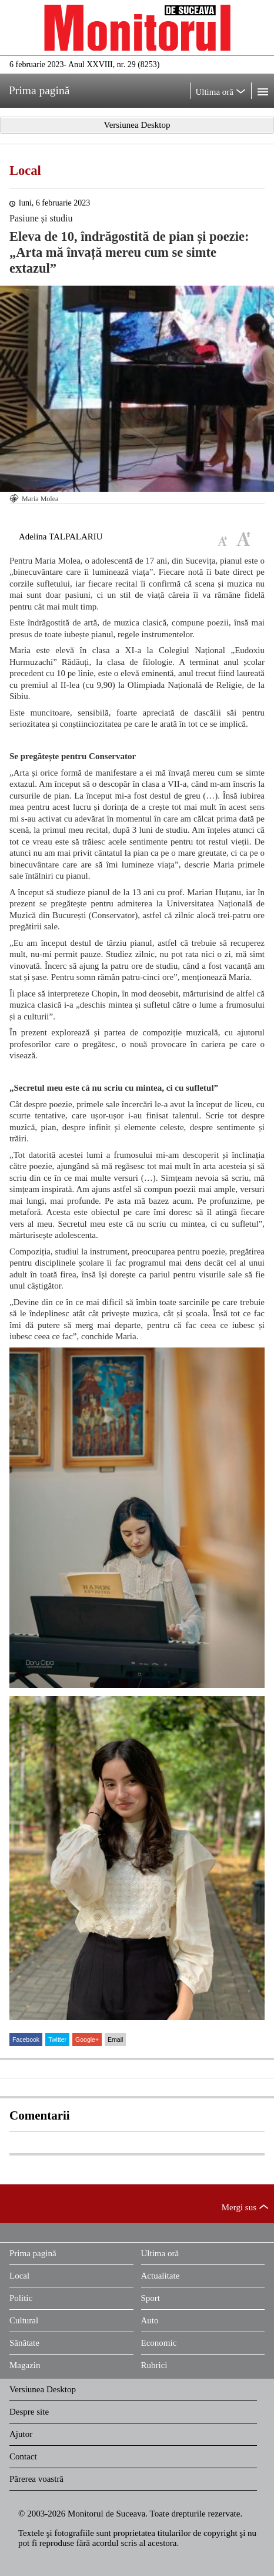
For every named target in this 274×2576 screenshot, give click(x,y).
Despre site (29, 2411)
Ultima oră (160, 2253)
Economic (159, 2342)
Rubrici (154, 2365)
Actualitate (160, 2275)
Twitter (57, 2039)
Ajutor (20, 2434)
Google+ (87, 2039)
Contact (23, 2456)
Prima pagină (32, 2253)
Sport (151, 2298)
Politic (20, 2298)
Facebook (25, 2039)
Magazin (24, 2365)
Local (25, 170)
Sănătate (24, 2342)
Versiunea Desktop (42, 2389)
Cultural (23, 2320)
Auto (150, 2320)
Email (115, 2039)
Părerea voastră (36, 2479)
